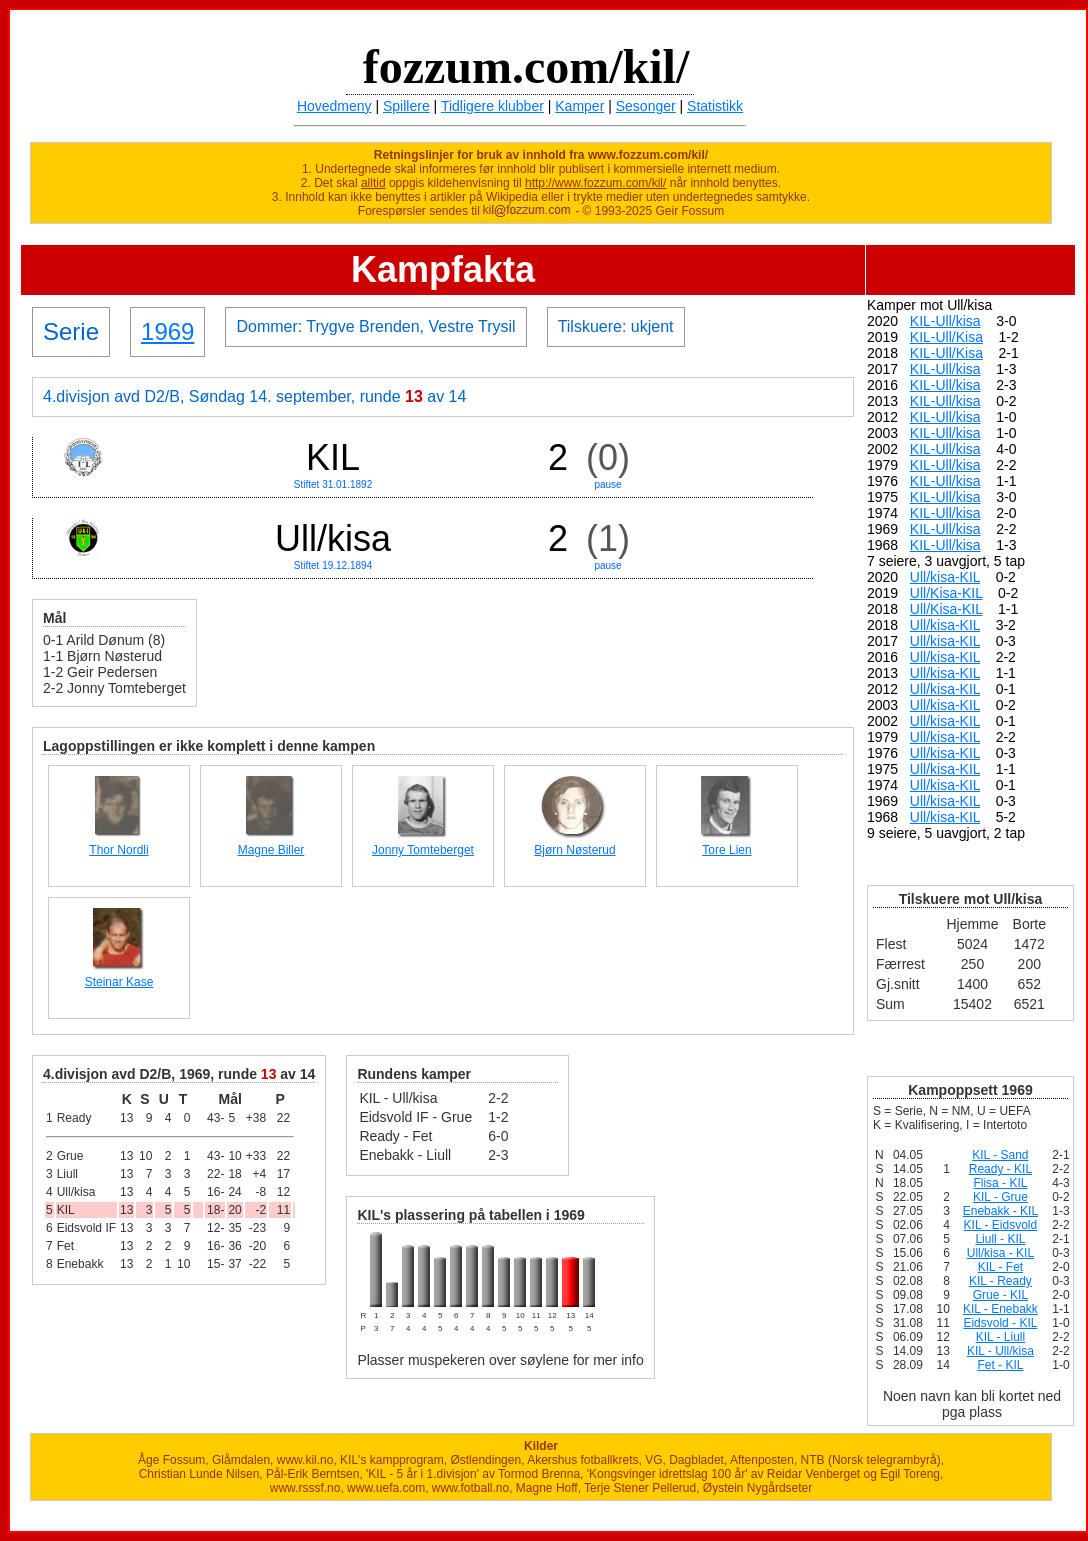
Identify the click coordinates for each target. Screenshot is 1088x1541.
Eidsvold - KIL (1000, 1323)
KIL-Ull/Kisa (946, 337)
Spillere (406, 106)
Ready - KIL (1000, 1169)
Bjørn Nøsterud (574, 850)
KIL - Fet (1001, 1267)
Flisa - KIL (1000, 1183)
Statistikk (715, 106)
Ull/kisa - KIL (1000, 1253)
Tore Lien (726, 850)
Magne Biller (271, 850)
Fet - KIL (1000, 1365)
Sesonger (646, 106)
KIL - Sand (1000, 1155)
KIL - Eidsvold (1001, 1225)
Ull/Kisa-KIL (946, 593)
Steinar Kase (119, 982)
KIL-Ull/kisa (945, 321)
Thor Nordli (118, 850)
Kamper (579, 106)
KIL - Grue (1000, 1197)
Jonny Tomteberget (423, 850)
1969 (167, 331)
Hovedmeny (334, 106)
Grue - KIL (1000, 1295)
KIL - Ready (1000, 1281)
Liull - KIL (1000, 1239)
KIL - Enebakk (1000, 1309)
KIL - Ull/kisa (1000, 1351)
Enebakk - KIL (1000, 1211)
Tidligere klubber (492, 106)
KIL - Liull (1001, 1337)
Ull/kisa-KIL (945, 577)
